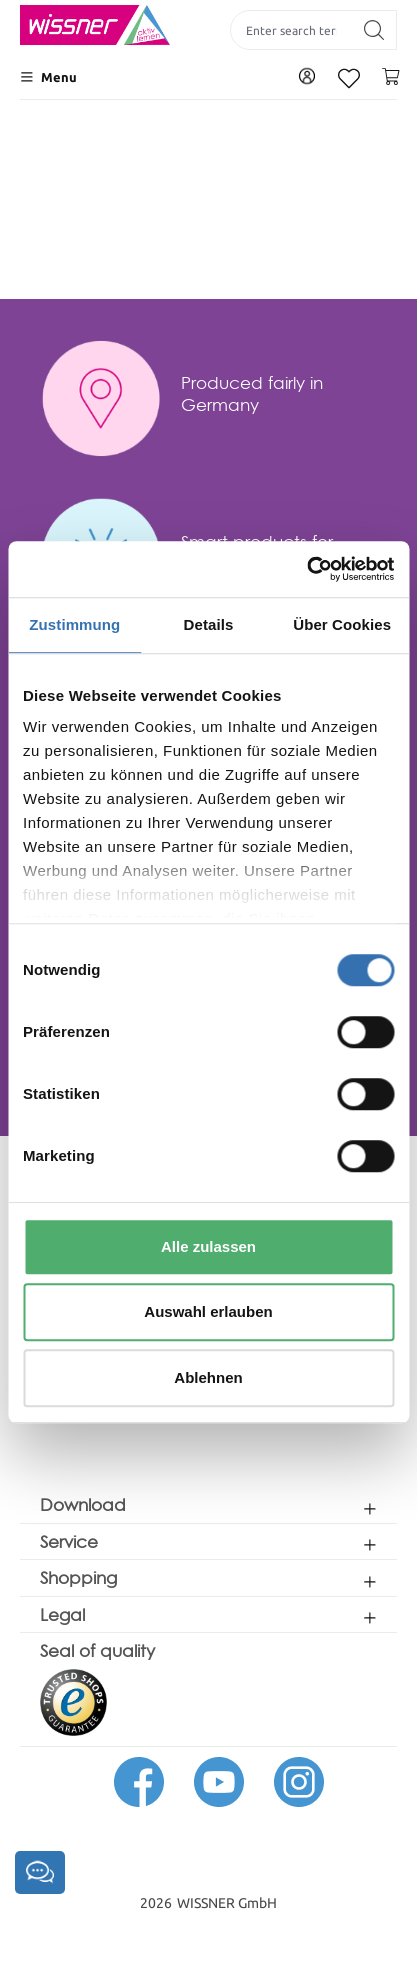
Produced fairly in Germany (252, 393)
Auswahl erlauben (208, 1311)
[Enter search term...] (291, 30)
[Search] (374, 30)
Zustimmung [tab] (74, 624)
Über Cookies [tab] (342, 624)
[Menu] (48, 77)
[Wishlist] (349, 78)
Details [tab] (209, 624)
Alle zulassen (208, 1246)
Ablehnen (208, 1377)
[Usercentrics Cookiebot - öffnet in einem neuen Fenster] (306, 569)
